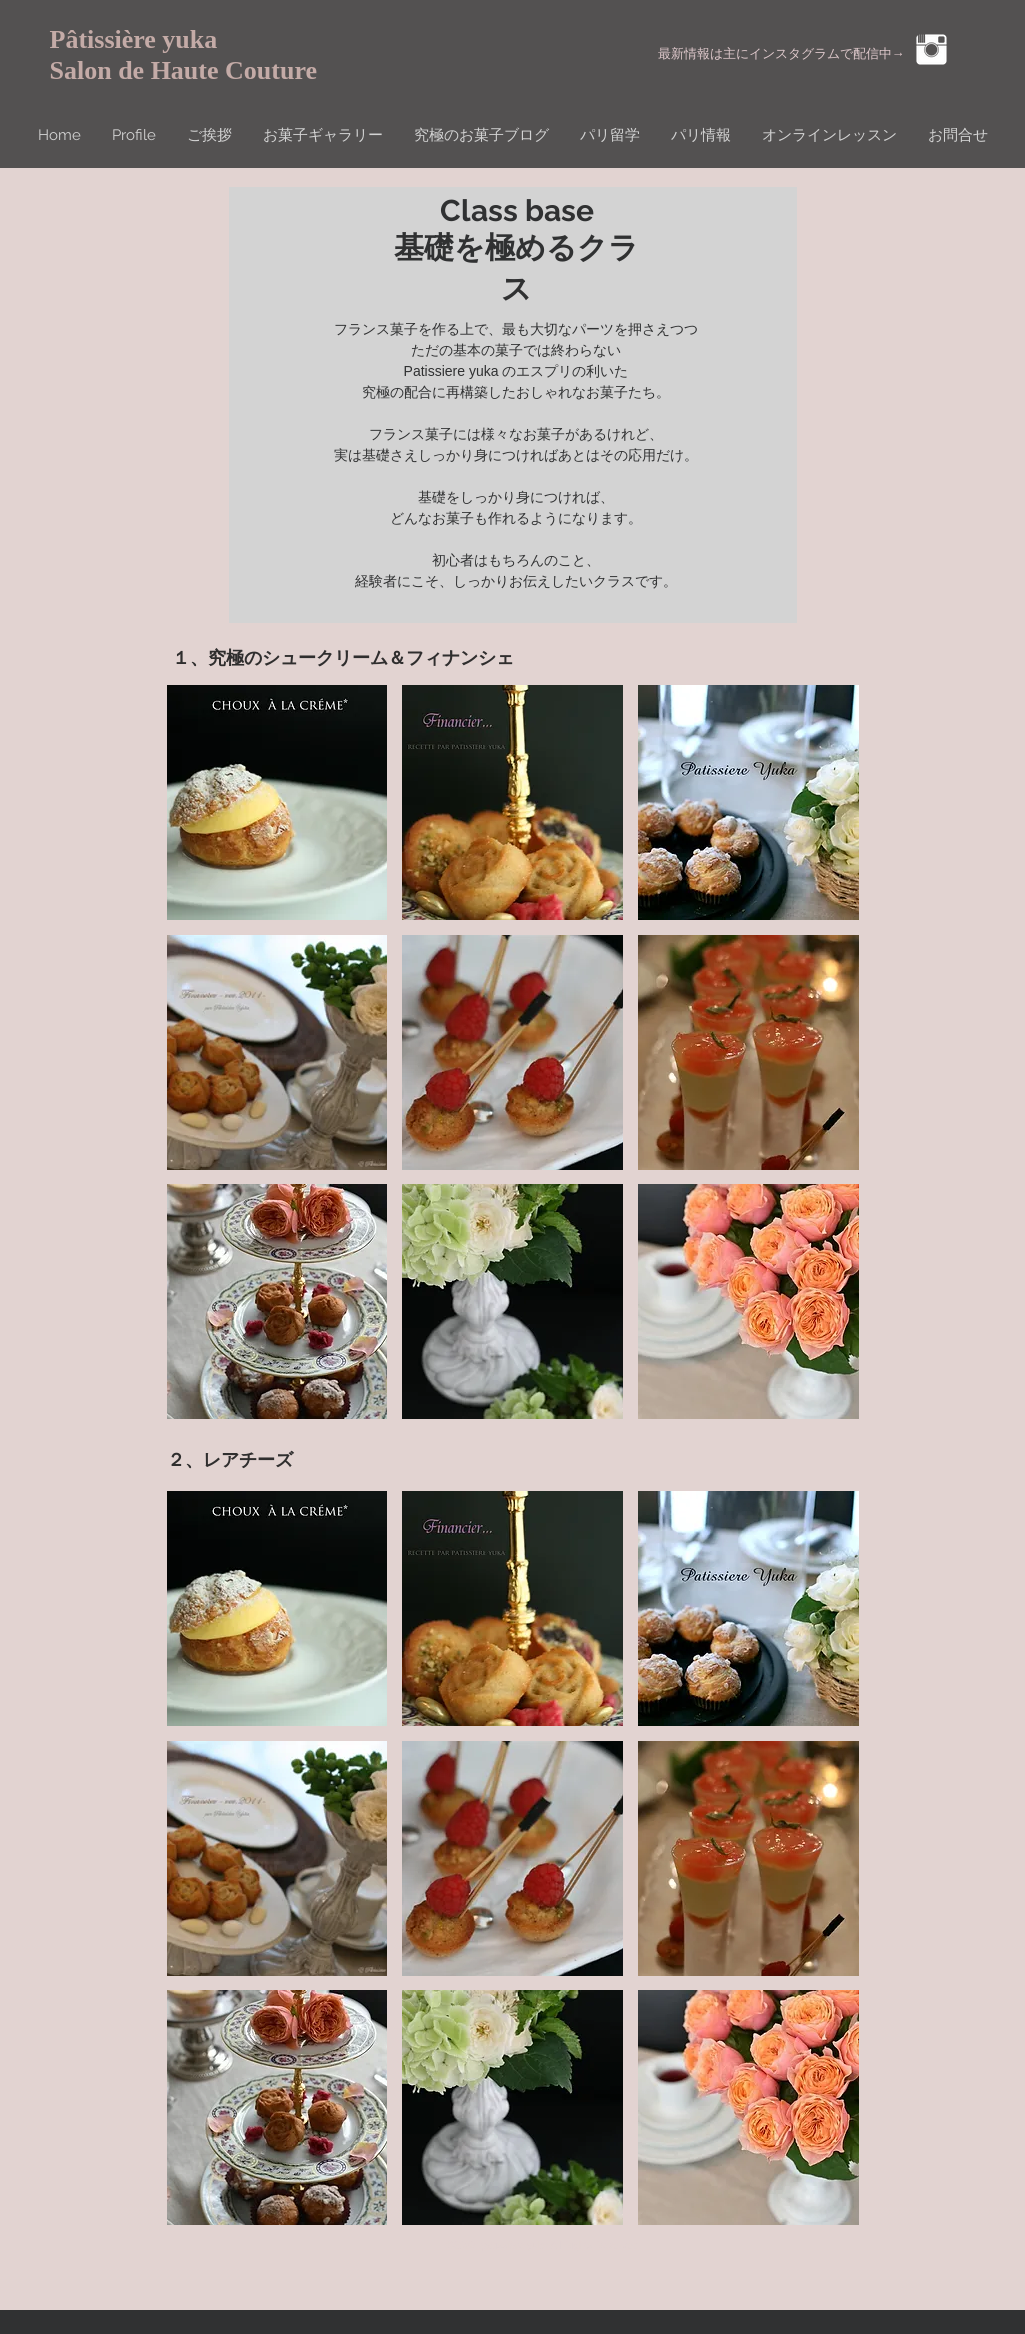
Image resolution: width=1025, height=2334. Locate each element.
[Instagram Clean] (931, 49)
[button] (277, 802)
